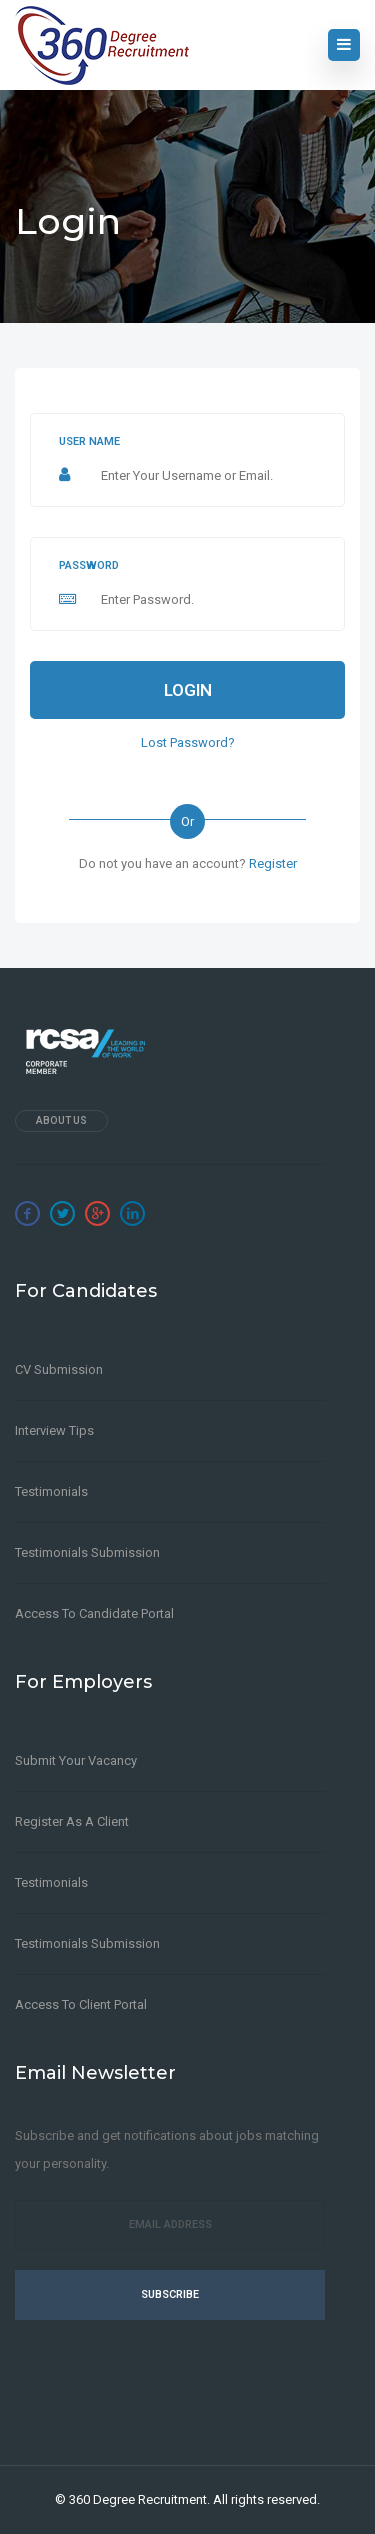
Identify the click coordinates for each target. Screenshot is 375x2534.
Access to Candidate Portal (94, 1613)
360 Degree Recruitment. (139, 2499)
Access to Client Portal (81, 2004)
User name (89, 441)
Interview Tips (54, 1430)
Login (188, 690)
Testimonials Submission (87, 1552)
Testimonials (51, 1491)
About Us (61, 1120)
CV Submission (59, 1369)
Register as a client (72, 1821)
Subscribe (170, 2294)
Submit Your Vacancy (76, 1760)
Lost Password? (188, 742)
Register (273, 863)
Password (89, 565)
